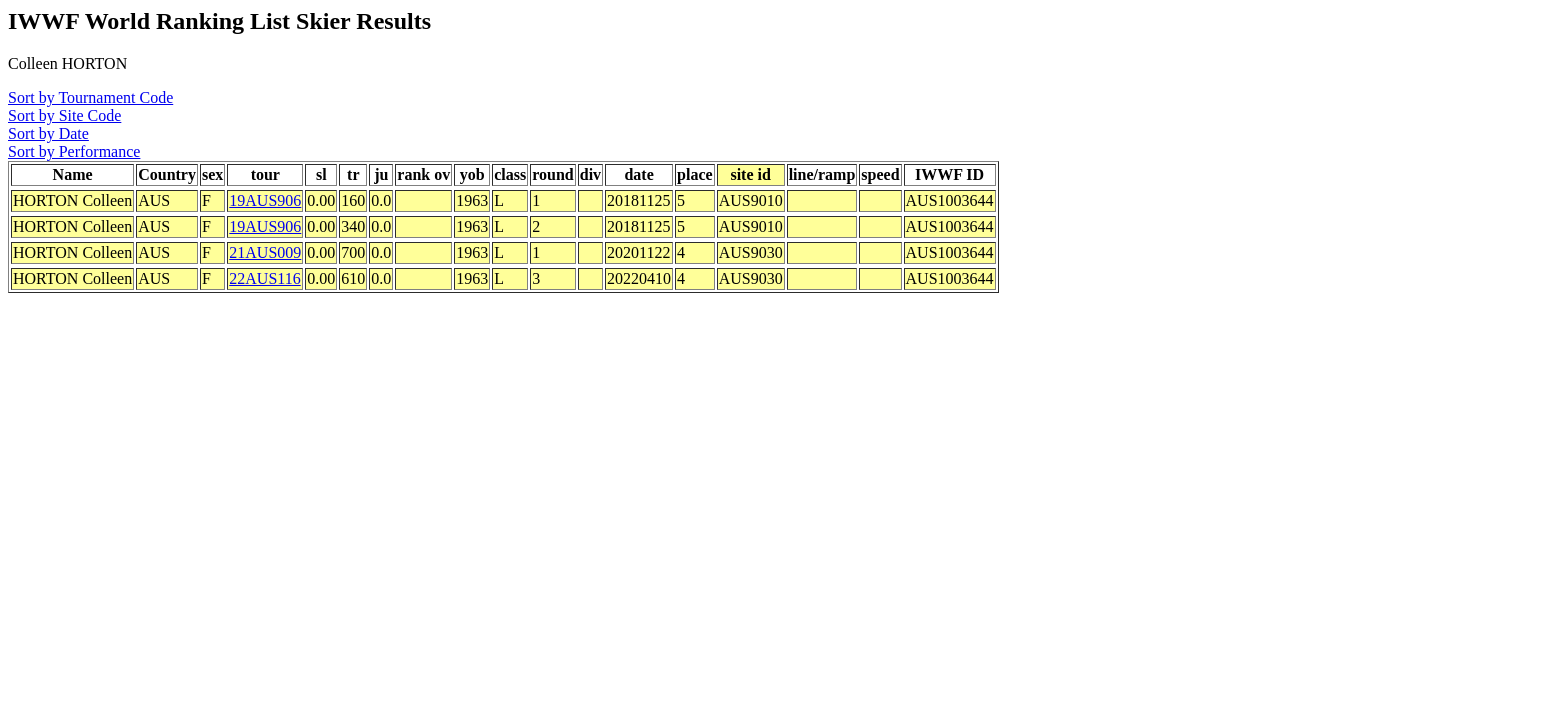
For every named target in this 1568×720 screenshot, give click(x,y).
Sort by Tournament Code (90, 97)
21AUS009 (265, 252)
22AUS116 (264, 278)
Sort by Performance (74, 151)
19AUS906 (265, 200)
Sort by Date (48, 133)
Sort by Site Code (64, 115)
